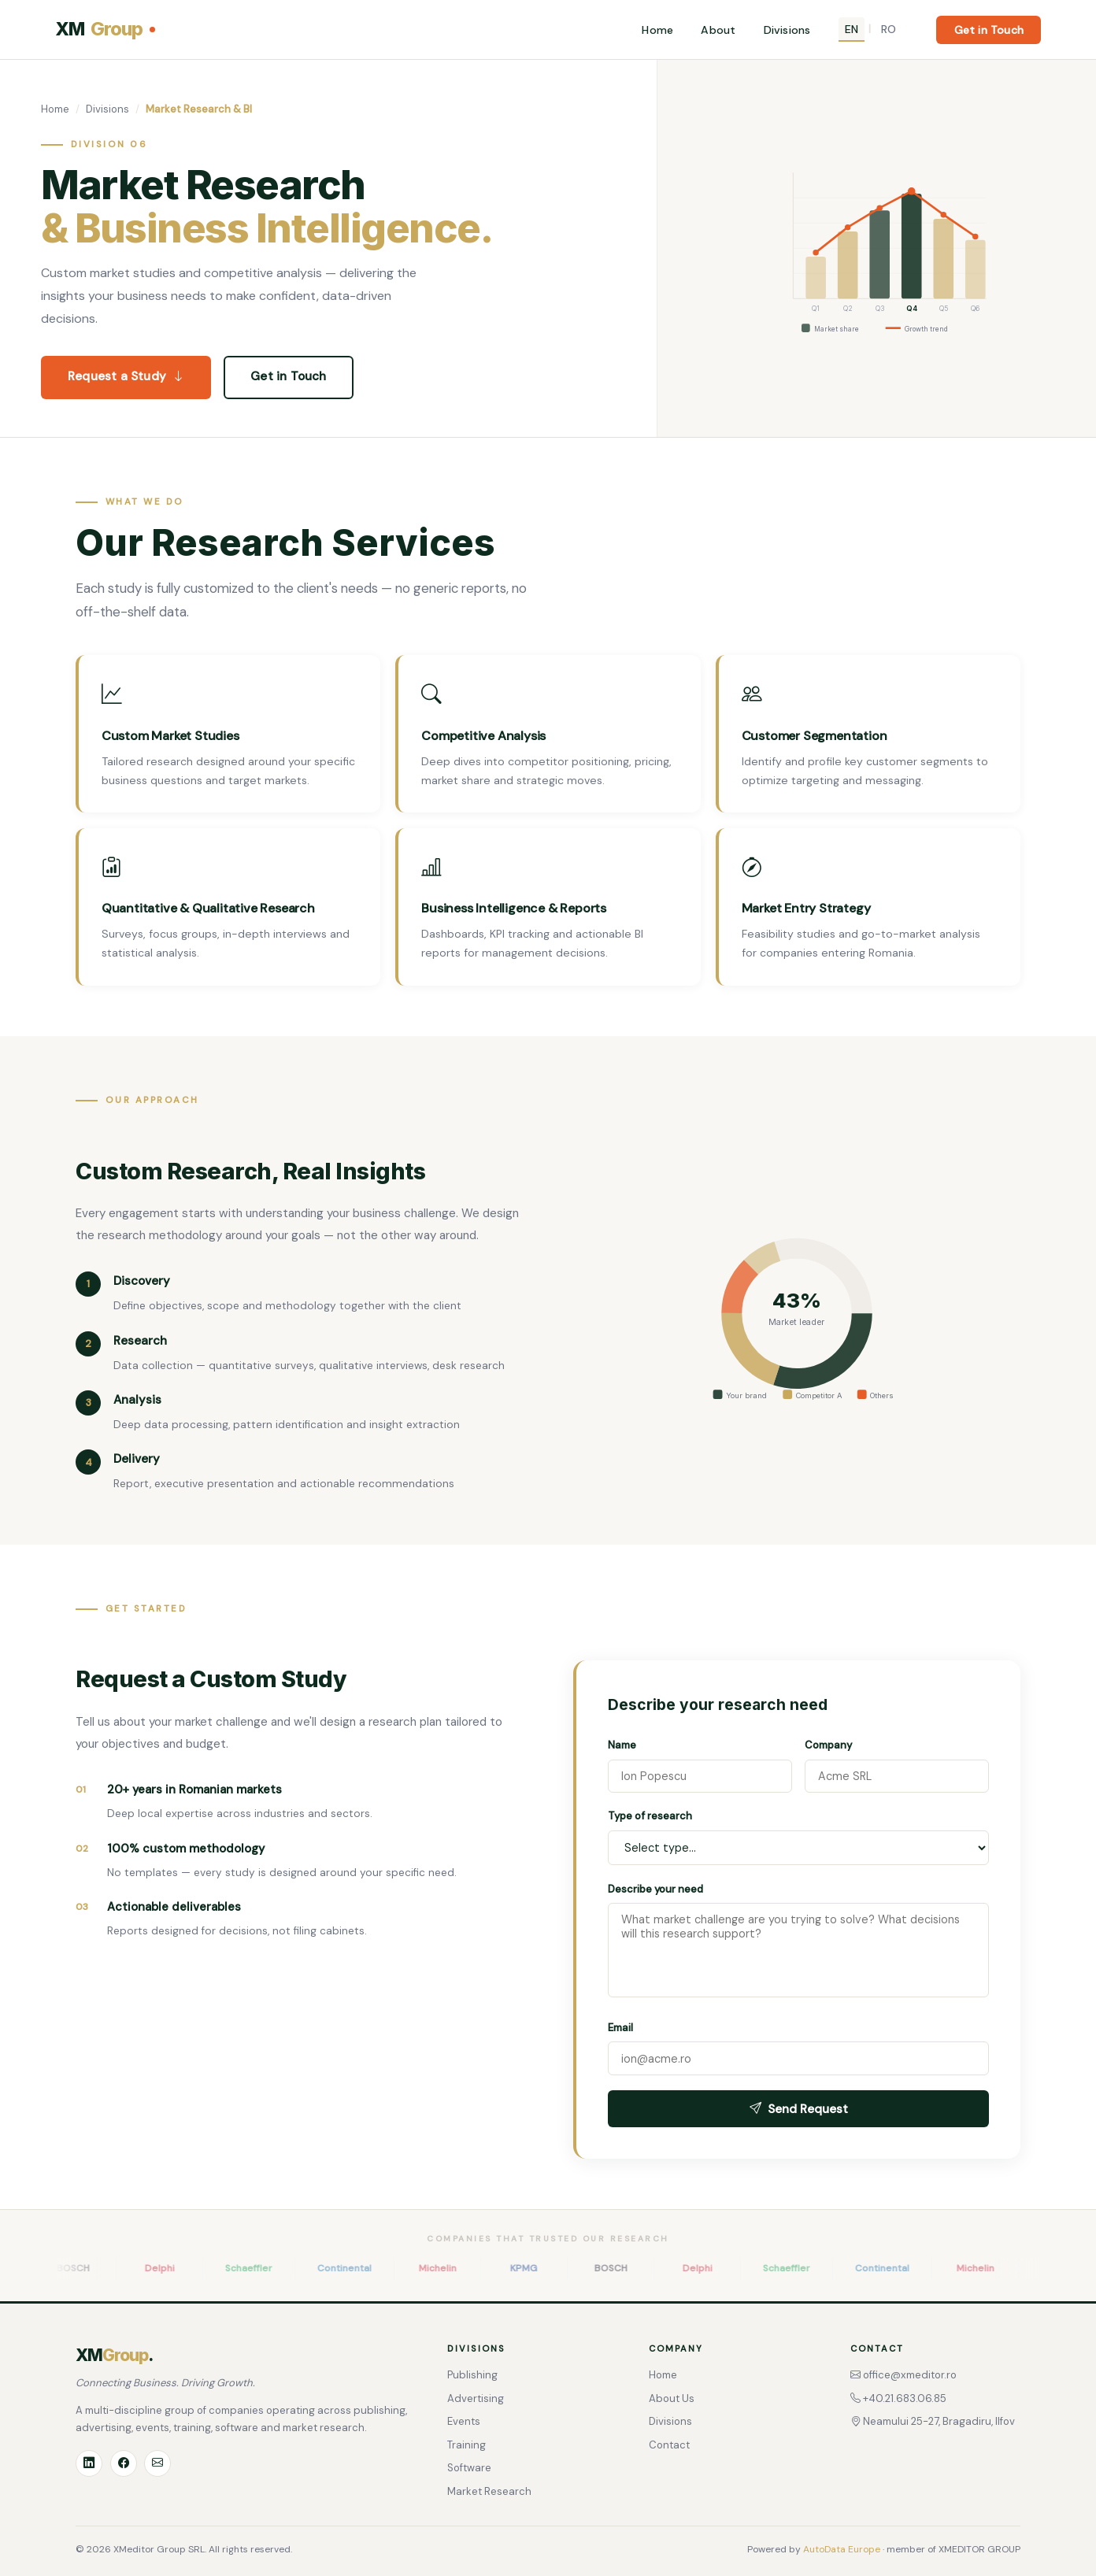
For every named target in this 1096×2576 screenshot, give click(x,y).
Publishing (472, 2375)
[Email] (157, 2463)
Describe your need (655, 1889)
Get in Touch (989, 30)
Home (657, 30)
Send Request (799, 2109)
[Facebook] (123, 2463)
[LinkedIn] (89, 2463)
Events (463, 2421)
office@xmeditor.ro (903, 2375)
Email (620, 2027)
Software (469, 2467)
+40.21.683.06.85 (898, 2398)
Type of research (650, 1816)
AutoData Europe (841, 2549)
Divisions (787, 30)
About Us (671, 2398)
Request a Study (126, 377)
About (718, 30)
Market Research (489, 2491)
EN (851, 29)
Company (828, 1745)
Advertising (475, 2398)
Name (622, 1745)
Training (466, 2445)
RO (888, 29)
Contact (669, 2445)
